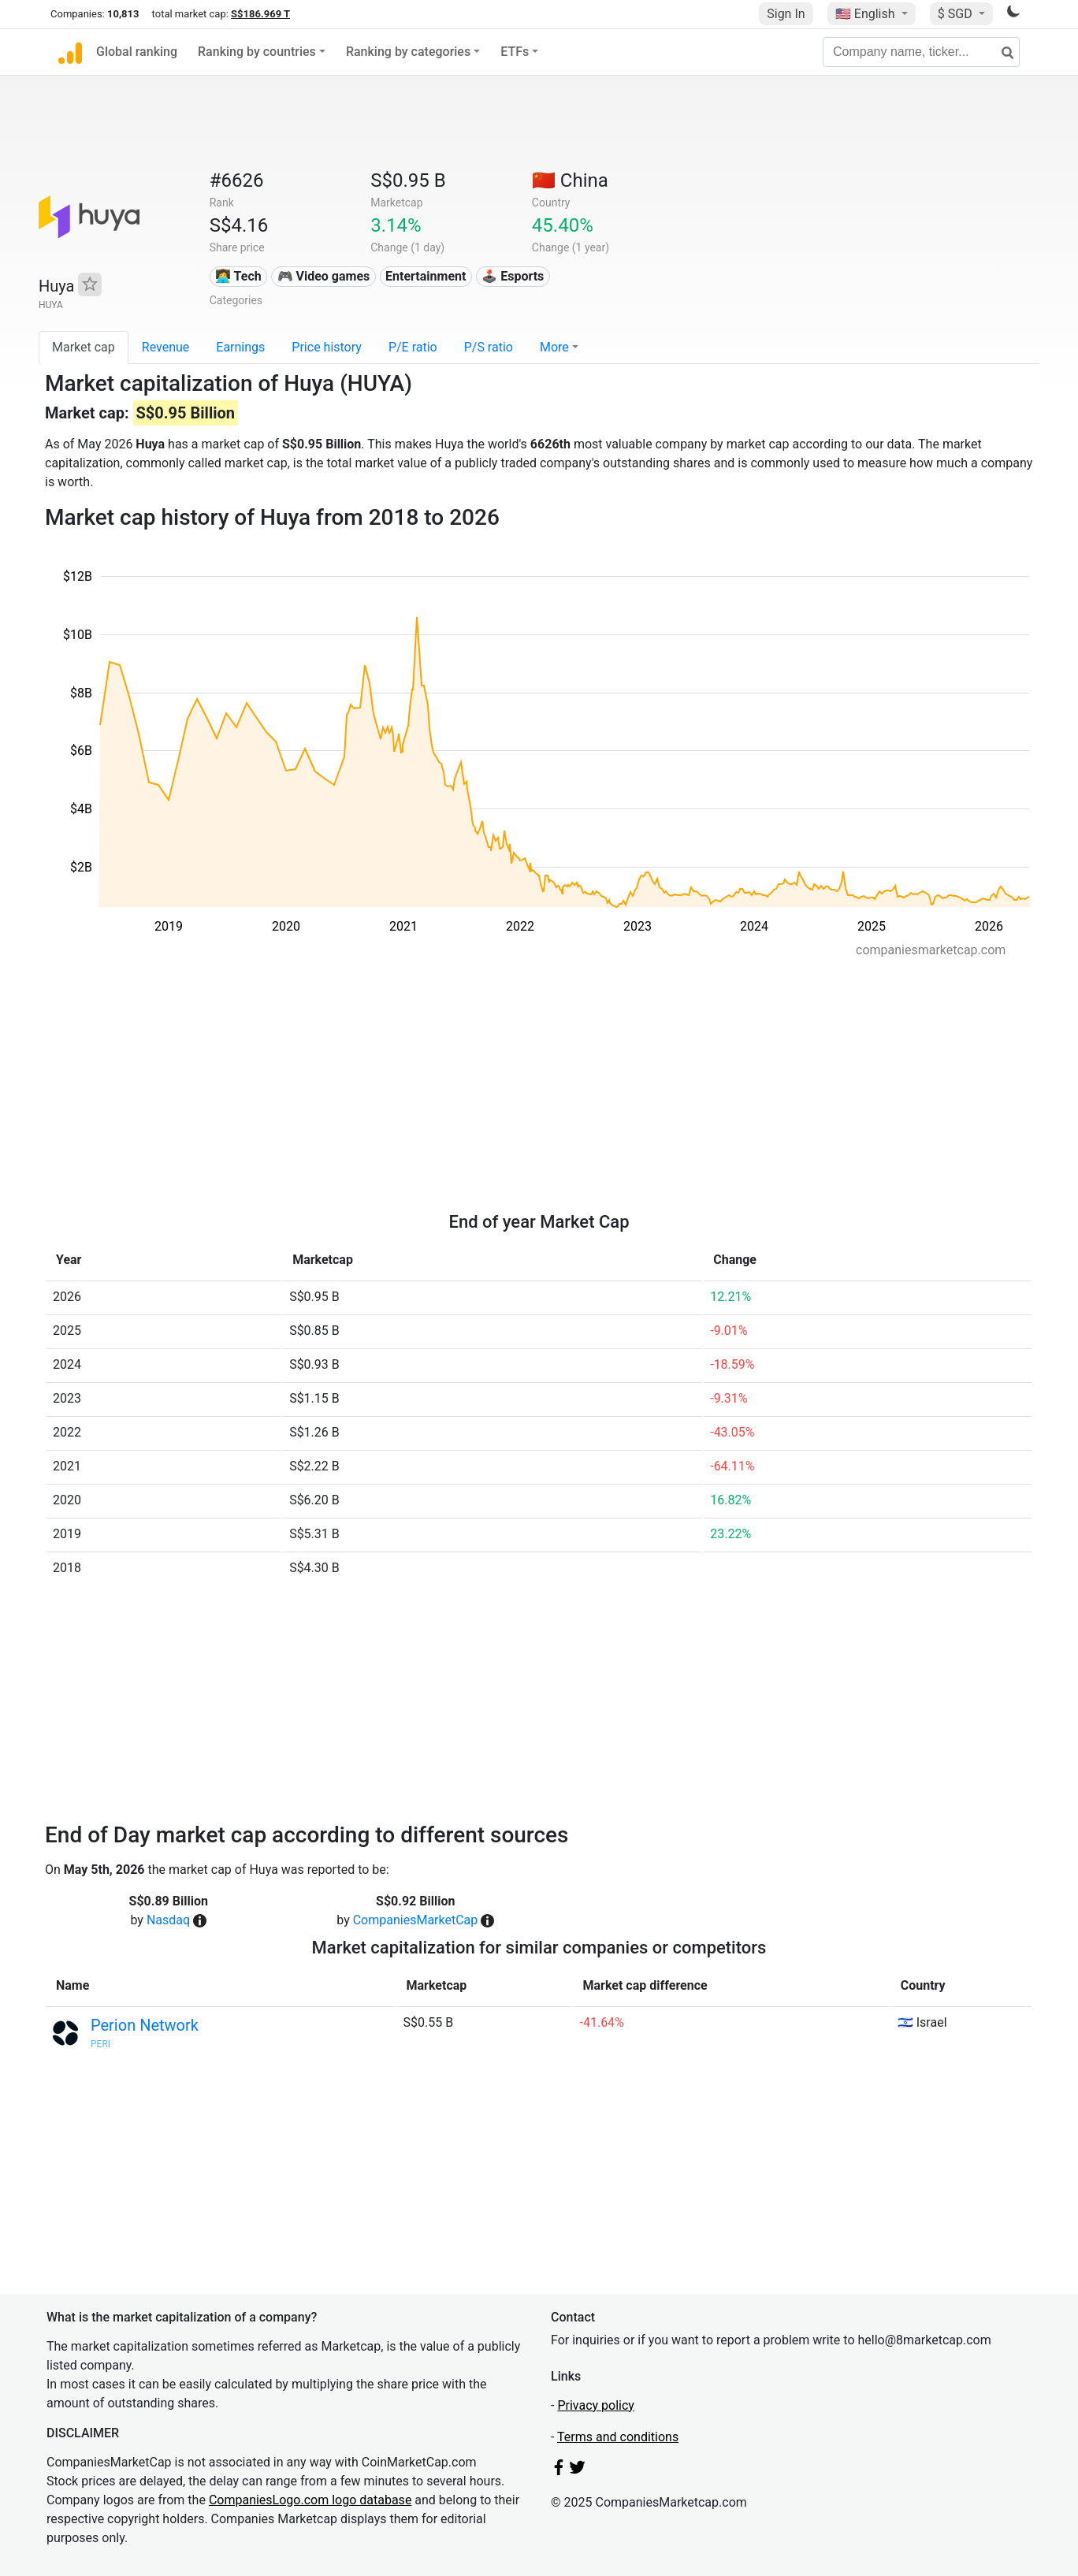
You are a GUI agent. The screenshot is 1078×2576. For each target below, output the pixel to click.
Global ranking (136, 51)
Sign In (786, 13)
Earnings (240, 347)
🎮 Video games (323, 276)
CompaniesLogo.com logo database (310, 2499)
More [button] (554, 347)
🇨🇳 (570, 180)
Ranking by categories (408, 51)
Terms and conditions (617, 2436)
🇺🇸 (866, 13)
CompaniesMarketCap (415, 1919)
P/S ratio (488, 347)
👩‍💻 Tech (238, 276)
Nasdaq (168, 1919)
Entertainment (425, 276)
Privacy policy (595, 2405)
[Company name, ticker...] (921, 52)
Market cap (83, 347)
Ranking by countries (257, 51)
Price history (327, 347)
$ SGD (957, 13)
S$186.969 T (260, 14)
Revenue (166, 347)
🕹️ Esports (512, 276)
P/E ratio (412, 347)
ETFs (514, 51)
